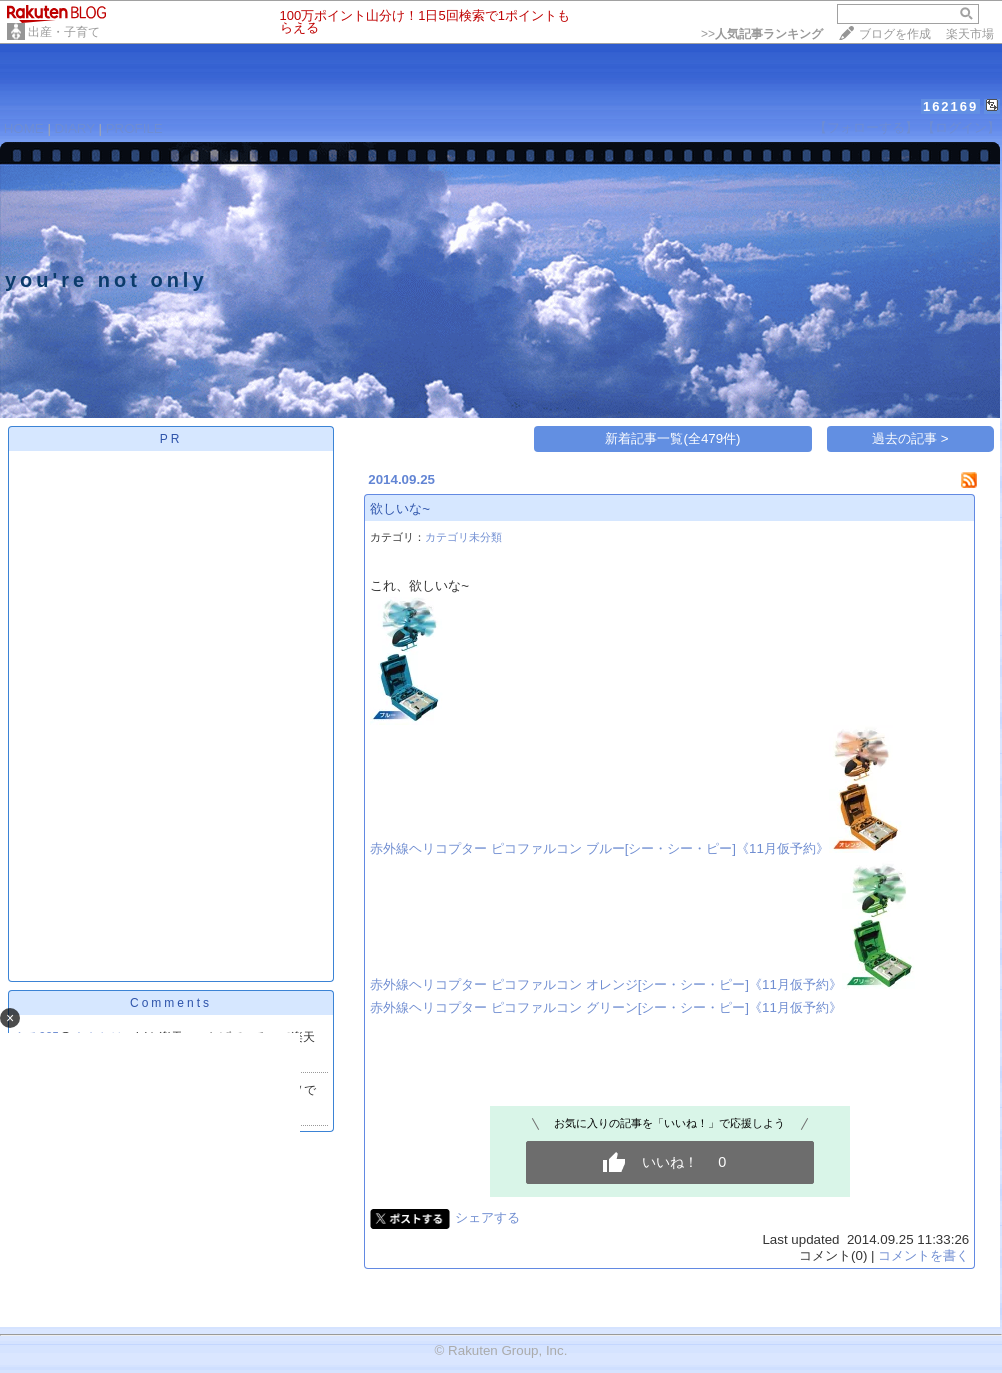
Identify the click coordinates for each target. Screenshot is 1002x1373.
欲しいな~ (400, 508)
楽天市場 (970, 34)
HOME (24, 128)
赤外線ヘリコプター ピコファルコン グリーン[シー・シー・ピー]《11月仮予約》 (606, 1007)
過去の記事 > (910, 438)
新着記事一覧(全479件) (672, 438)
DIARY (75, 128)
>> (762, 34)
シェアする (487, 1217)
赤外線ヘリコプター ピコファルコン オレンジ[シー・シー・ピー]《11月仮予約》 (606, 984)
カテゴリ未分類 (463, 537)
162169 (950, 106)
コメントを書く (923, 1255)
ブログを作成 (895, 34)
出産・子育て (64, 32)
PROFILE (134, 128)
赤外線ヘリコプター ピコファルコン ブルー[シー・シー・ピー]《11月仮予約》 (599, 848)
